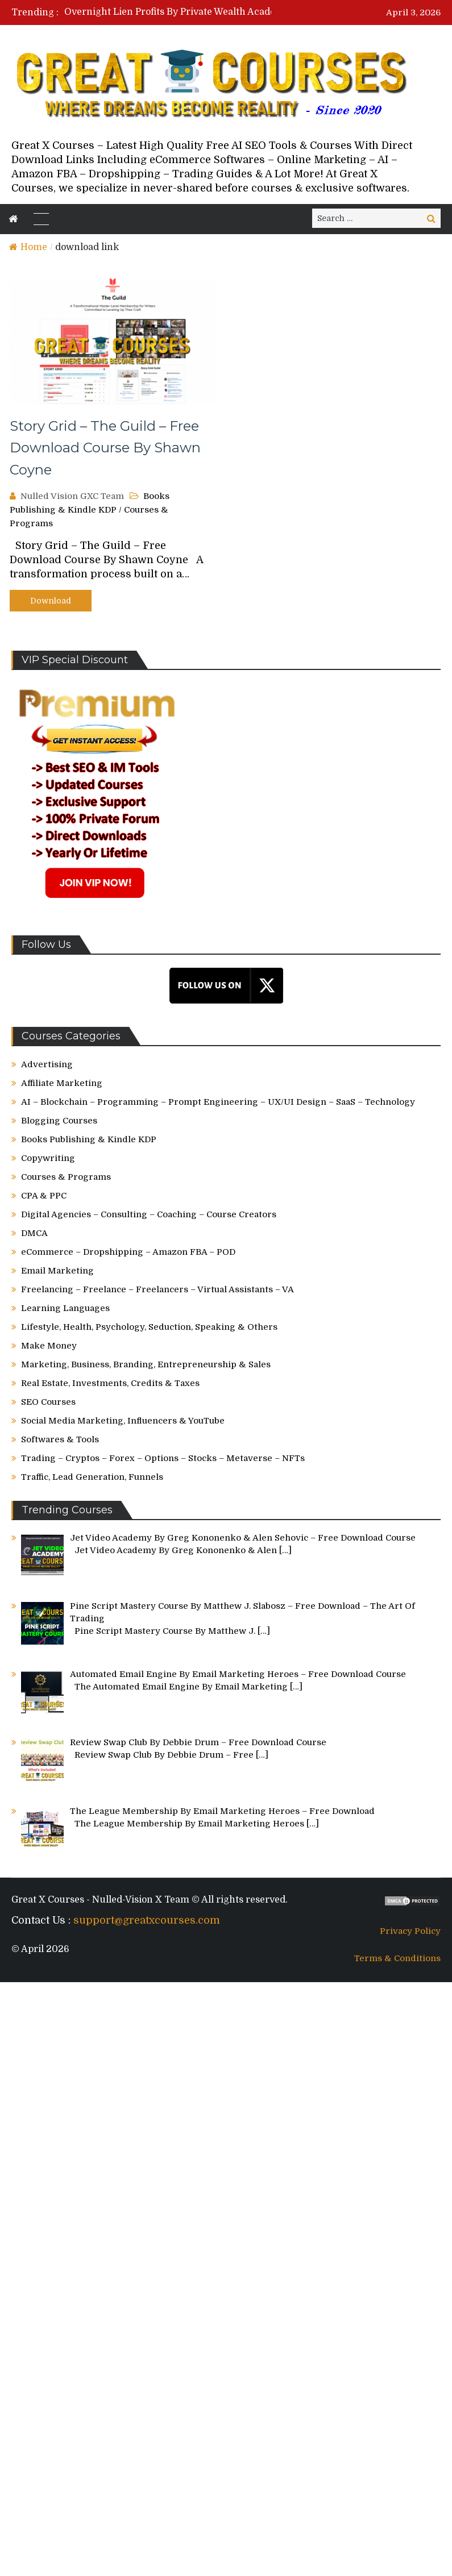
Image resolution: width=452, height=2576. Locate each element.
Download (50, 600)
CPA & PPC (44, 1196)
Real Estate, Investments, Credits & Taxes (110, 1383)
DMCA (34, 1233)
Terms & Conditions (397, 1958)
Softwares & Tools (60, 1439)
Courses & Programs (66, 1177)
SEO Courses (48, 1402)
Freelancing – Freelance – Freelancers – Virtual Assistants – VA (157, 1289)
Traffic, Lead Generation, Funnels (92, 1477)
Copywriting (48, 1158)
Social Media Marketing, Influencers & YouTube (123, 1421)
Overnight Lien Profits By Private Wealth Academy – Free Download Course (232, 12)
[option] (190, 12)
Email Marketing (57, 1271)
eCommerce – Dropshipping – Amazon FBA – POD (128, 1252)
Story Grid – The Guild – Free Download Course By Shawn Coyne (105, 448)
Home (28, 247)
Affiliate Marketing (61, 1083)
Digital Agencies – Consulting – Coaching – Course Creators (148, 1214)
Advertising (47, 1064)
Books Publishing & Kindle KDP (88, 1139)
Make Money (49, 1346)
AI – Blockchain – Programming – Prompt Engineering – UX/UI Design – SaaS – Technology (218, 1102)
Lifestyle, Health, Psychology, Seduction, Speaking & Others (149, 1327)
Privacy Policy (410, 1931)
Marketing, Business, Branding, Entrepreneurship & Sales (146, 1364)
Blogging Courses (59, 1121)
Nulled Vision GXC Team (72, 496)
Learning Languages (65, 1308)
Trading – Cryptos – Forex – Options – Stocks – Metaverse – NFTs (163, 1458)
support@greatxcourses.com (146, 1920)
